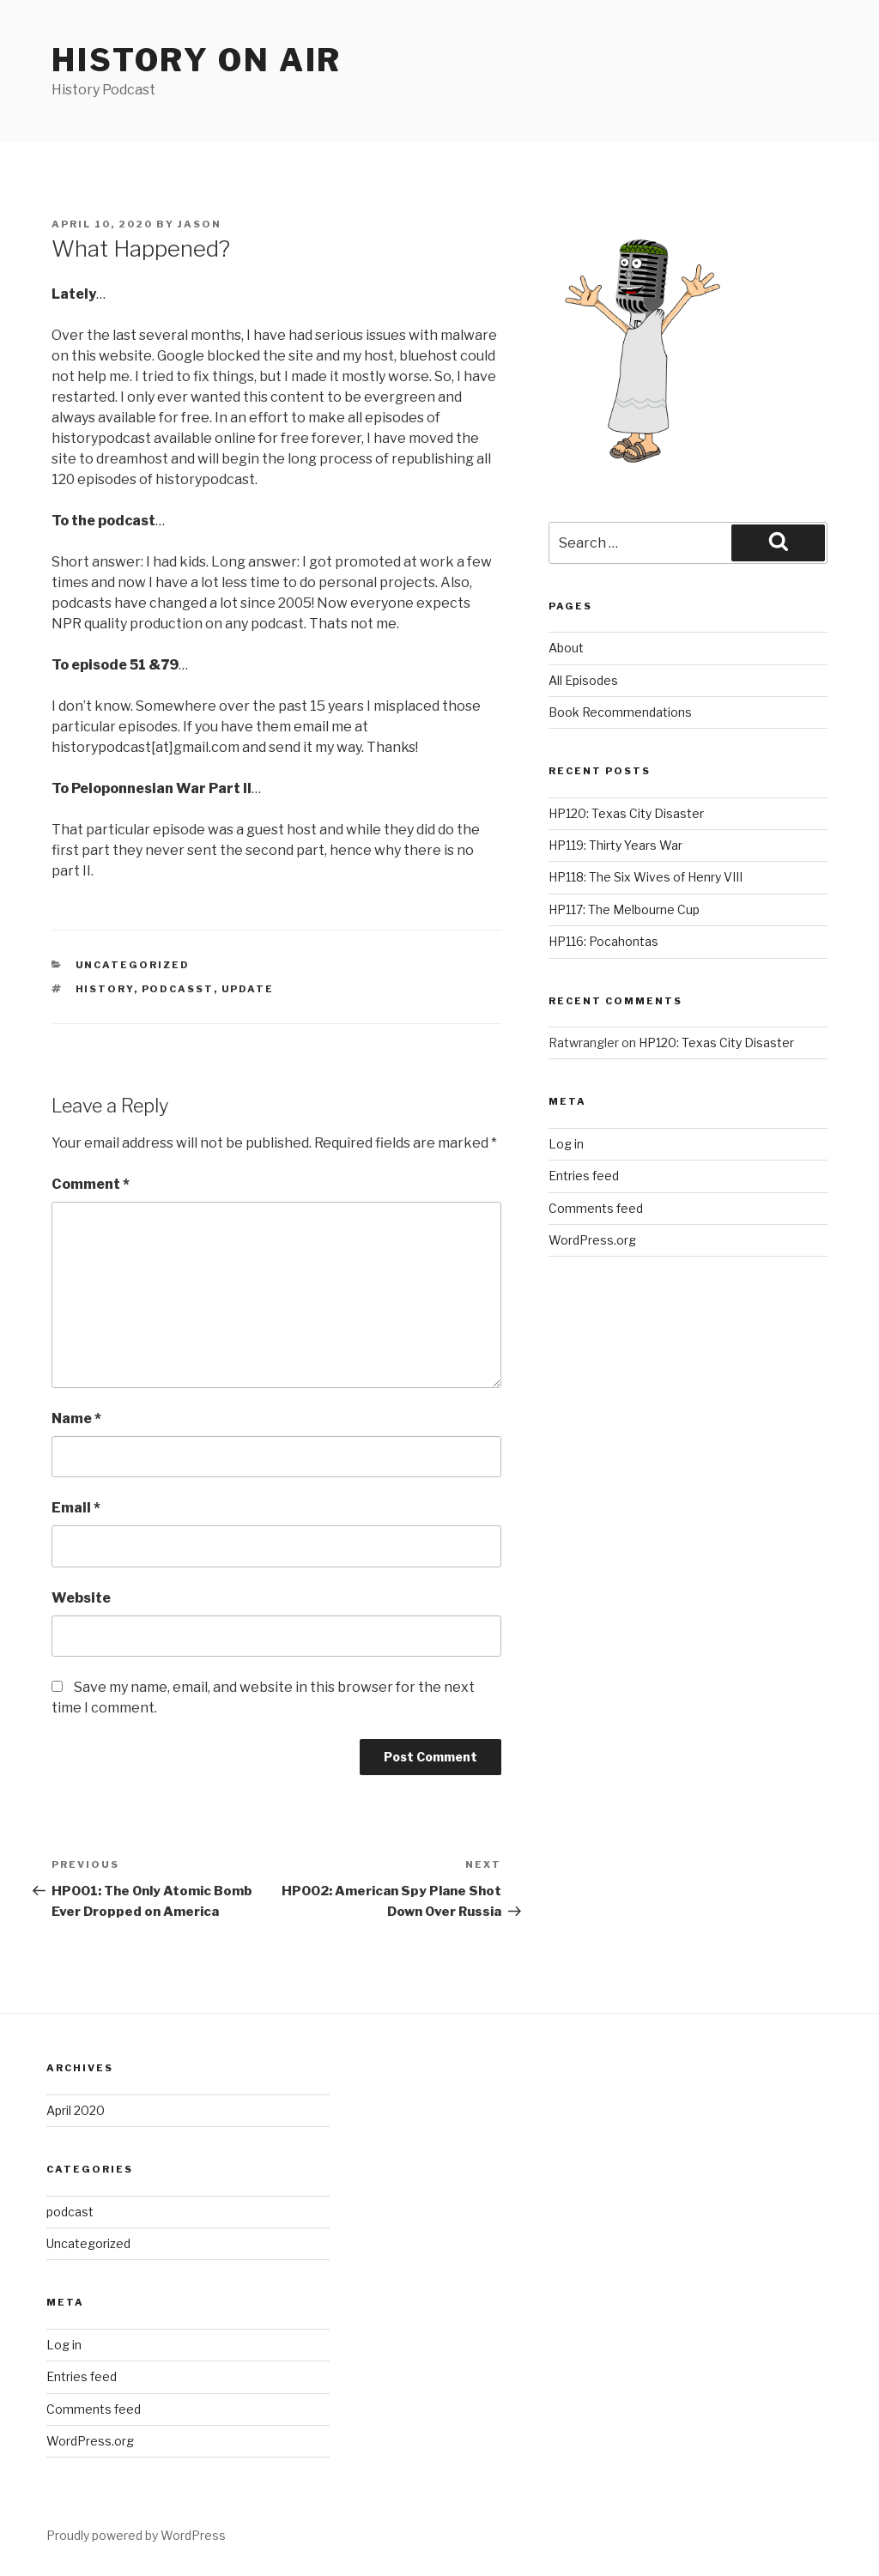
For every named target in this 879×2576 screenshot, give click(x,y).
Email (76, 1508)
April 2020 (75, 2110)
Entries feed (584, 1175)
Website (81, 1598)
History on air (197, 60)
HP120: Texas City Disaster (626, 813)
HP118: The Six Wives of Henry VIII (646, 877)
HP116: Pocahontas (603, 941)
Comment (91, 1184)
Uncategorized (133, 965)
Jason (199, 224)
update (248, 989)
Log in (566, 1143)
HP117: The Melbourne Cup (624, 909)
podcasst (178, 989)
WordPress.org (592, 1240)
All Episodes (583, 680)
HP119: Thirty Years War (615, 845)
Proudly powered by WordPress (136, 2535)
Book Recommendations (620, 712)
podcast (70, 2211)
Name (76, 1418)
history (105, 989)
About (566, 647)
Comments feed (596, 1208)
